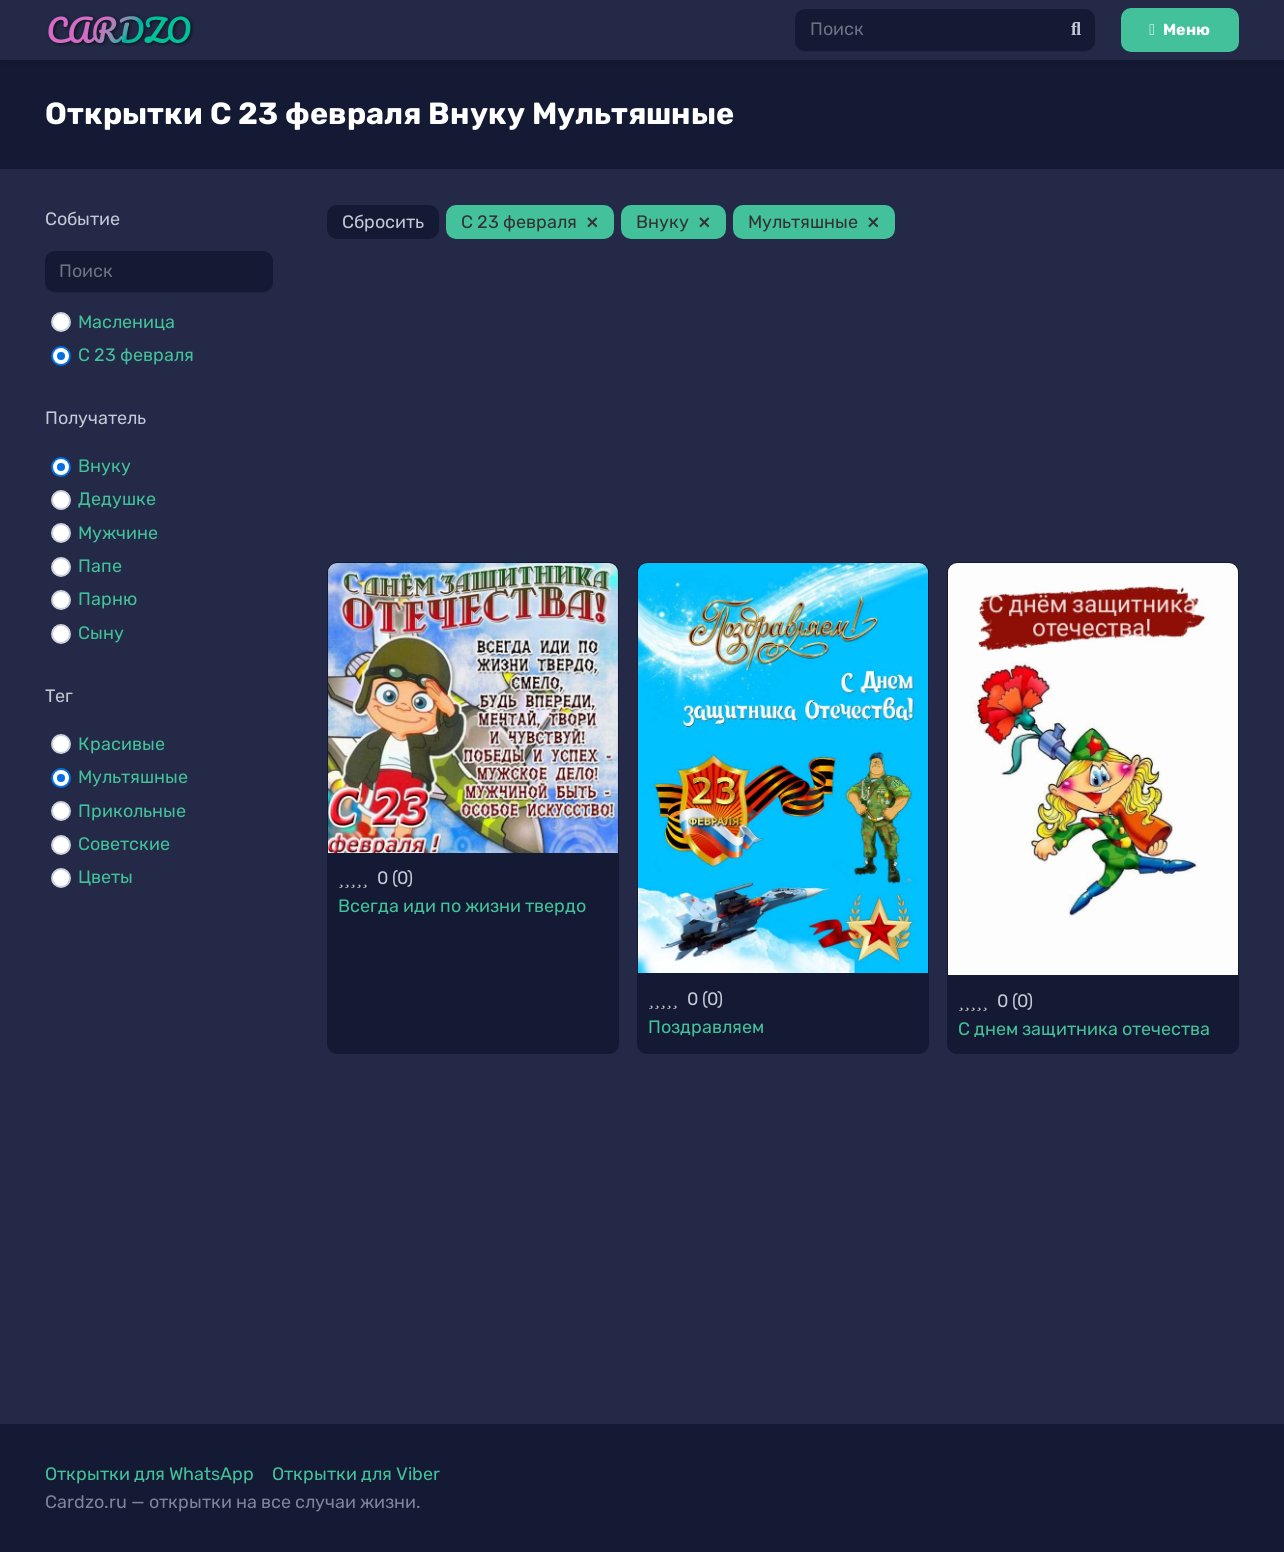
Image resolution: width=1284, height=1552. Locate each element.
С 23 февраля (136, 355)
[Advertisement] (783, 404)
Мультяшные (133, 777)
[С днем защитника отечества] (1093, 769)
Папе (100, 566)
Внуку (104, 466)
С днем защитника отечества (1084, 1029)
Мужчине (118, 533)
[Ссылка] (119, 30)
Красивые (121, 744)
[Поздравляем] (783, 768)
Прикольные (132, 811)
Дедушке (117, 499)
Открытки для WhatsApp (149, 1474)
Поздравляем (706, 1027)
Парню (107, 599)
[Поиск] (945, 29)
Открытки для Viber (356, 1474)
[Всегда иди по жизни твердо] (473, 708)
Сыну (101, 633)
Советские (124, 844)
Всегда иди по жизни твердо (462, 906)
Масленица (126, 322)
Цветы (105, 877)
